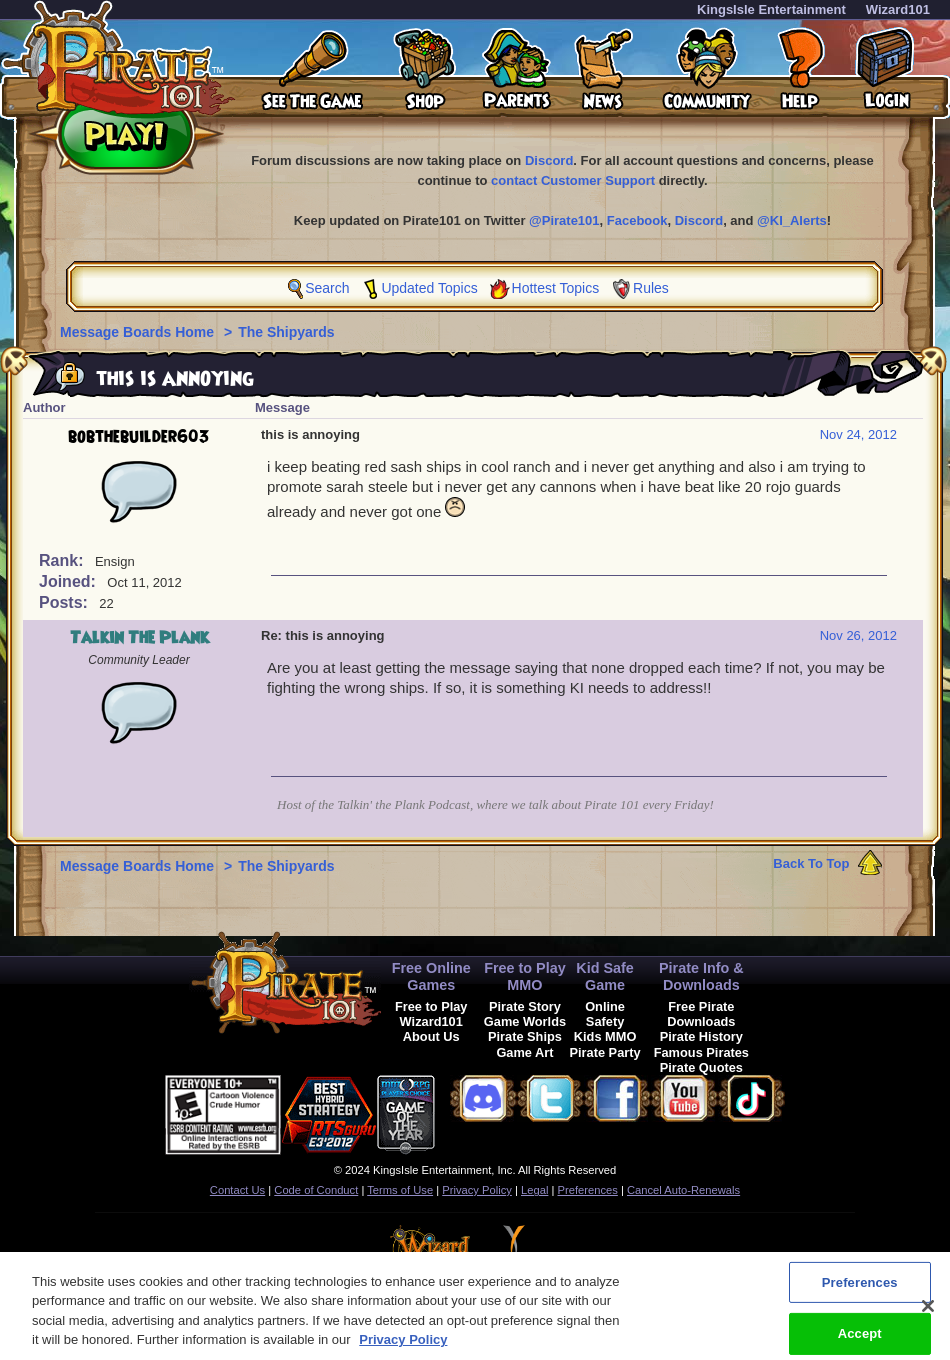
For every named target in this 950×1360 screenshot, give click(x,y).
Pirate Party (605, 1052)
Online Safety (605, 1014)
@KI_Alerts (792, 220)
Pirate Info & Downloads (701, 976)
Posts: (65, 602)
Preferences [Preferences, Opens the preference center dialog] (860, 1295)
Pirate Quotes (701, 1067)
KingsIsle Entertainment (771, 9)
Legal (534, 1190)
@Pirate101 (564, 220)
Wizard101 (898, 9)
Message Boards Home (139, 332)
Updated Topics (429, 288)
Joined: (69, 581)
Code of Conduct (316, 1190)
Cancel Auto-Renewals (683, 1190)
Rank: (63, 560)
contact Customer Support (573, 180)
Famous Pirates (701, 1052)
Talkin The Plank (139, 638)
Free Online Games (431, 976)
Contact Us (237, 1190)
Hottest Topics (556, 288)
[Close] (928, 1319)
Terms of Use (400, 1190)
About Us (431, 1036)
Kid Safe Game (605, 976)
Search (327, 288)
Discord (549, 160)
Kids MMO (605, 1036)
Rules (651, 288)
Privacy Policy (477, 1190)
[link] (485, 1111)
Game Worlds (525, 1021)
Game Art (524, 1052)
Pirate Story (525, 1006)
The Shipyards (286, 332)
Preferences (588, 1190)
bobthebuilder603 (139, 437)
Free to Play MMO (525, 976)
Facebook (637, 220)
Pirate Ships (525, 1036)
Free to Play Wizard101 (431, 1014)
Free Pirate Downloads (701, 1014)
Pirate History (701, 1036)
